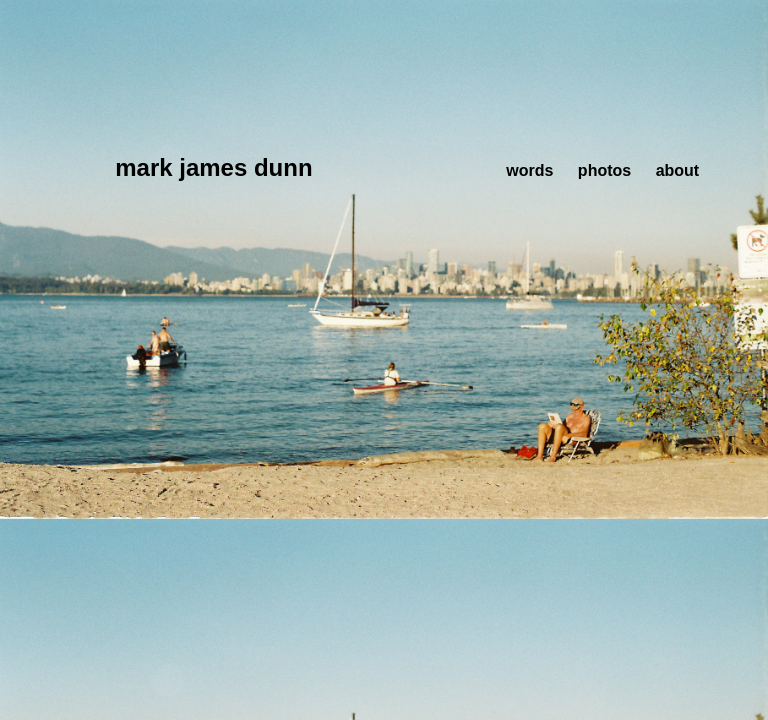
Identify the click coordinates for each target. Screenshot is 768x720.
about (678, 170)
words (529, 170)
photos (604, 170)
